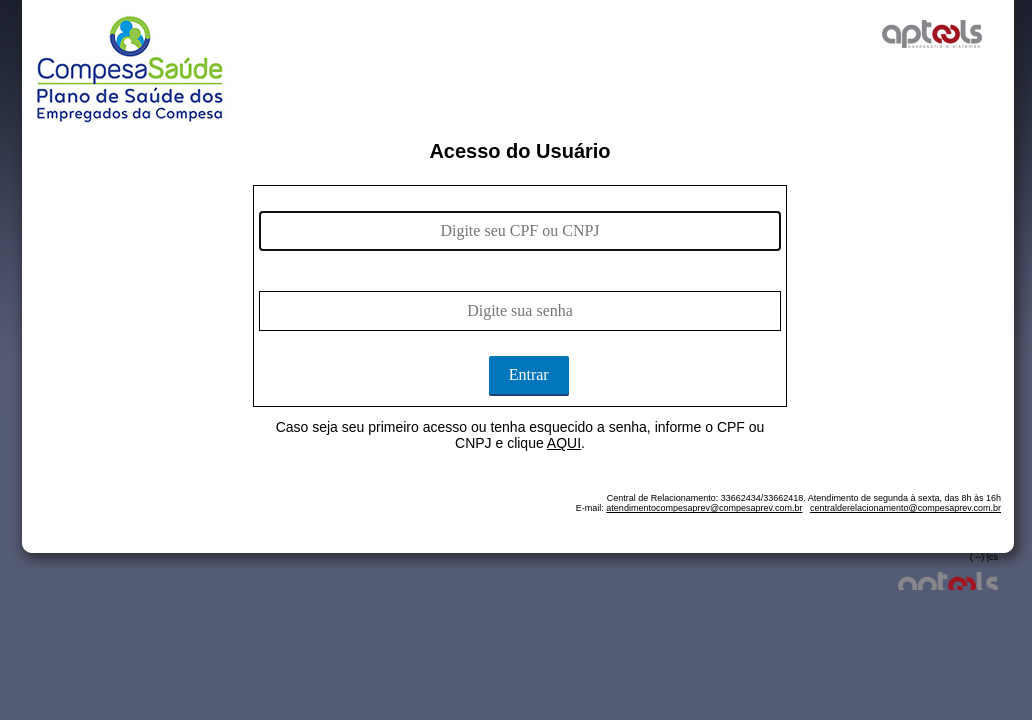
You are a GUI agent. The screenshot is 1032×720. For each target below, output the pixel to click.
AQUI (564, 443)
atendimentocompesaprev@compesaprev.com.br (704, 508)
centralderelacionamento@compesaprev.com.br (905, 508)
